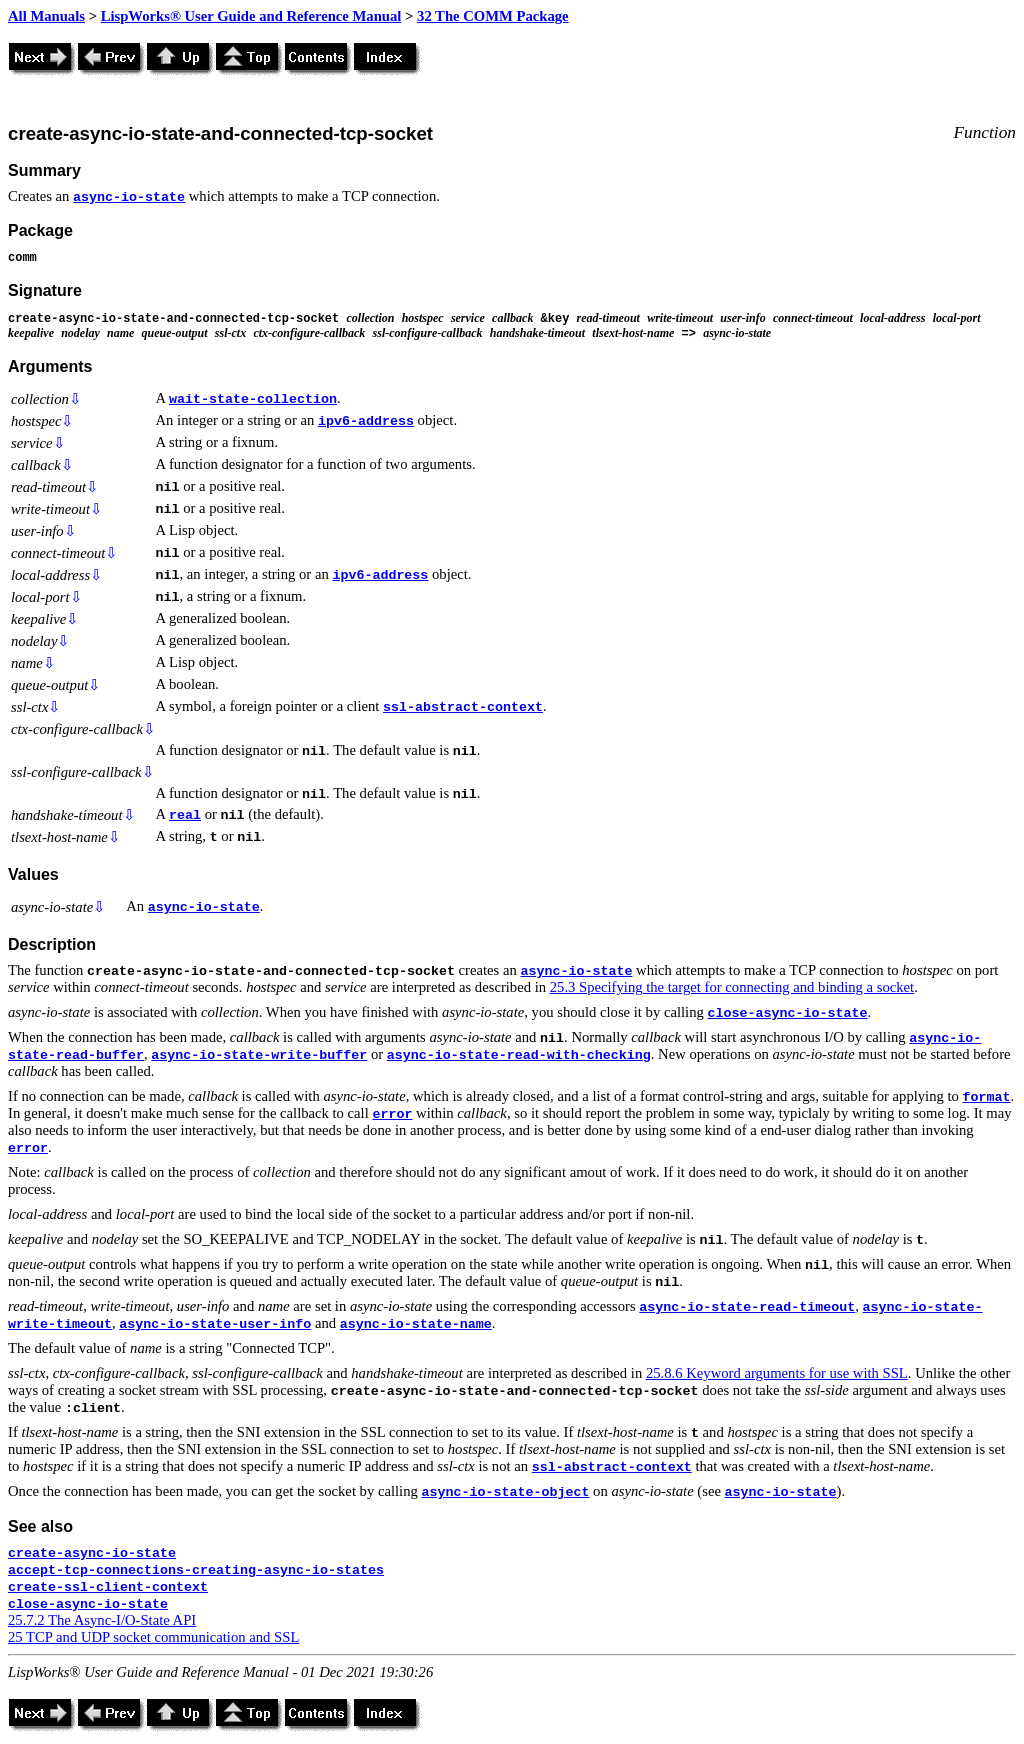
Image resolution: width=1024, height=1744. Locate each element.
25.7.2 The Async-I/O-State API (102, 1620)
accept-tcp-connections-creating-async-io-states (196, 1570)
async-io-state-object (505, 1492)
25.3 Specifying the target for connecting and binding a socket (732, 987)
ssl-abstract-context (463, 707)
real (185, 815)
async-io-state (129, 197)
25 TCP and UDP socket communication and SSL (153, 1637)
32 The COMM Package (493, 16)
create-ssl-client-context (108, 1587)
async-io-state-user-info (215, 1324)
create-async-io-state (92, 1553)
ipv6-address (366, 421)
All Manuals (46, 16)
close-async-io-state (787, 1013)
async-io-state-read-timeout (747, 1307)
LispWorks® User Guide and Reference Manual (251, 16)
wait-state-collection (253, 399)
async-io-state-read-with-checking (519, 1055)
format (987, 1097)
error (392, 1114)
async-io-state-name (416, 1324)
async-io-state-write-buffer (259, 1055)
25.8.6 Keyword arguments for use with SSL (777, 1373)
